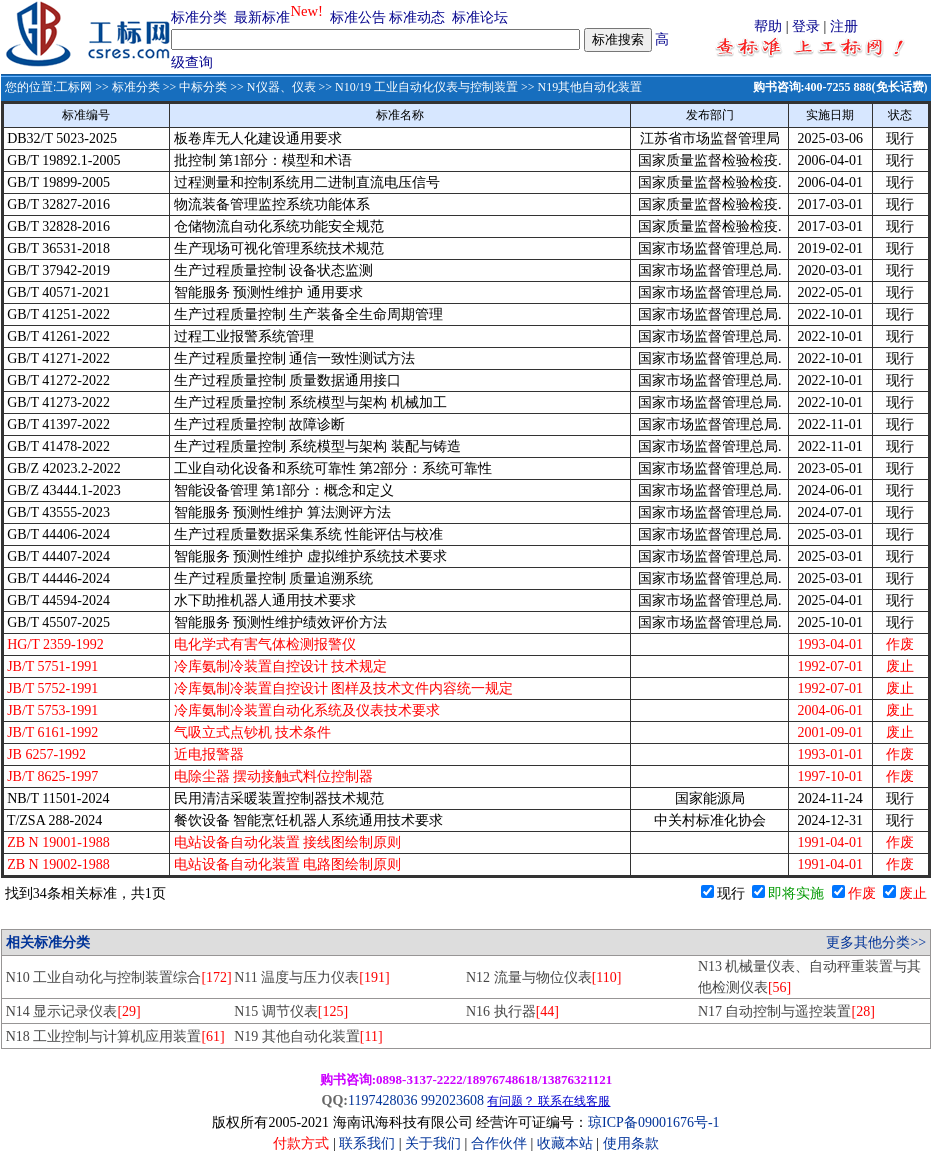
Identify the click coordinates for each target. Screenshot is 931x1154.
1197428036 (382, 1100)
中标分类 (203, 87)
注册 (844, 26)
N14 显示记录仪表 (73, 1011)
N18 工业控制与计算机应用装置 (115, 1036)
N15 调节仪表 (291, 1011)
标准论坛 (480, 17)
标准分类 (199, 17)
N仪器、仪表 (281, 87)
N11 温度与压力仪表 (311, 977)
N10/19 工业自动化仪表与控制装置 (426, 87)
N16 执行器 (512, 1011)
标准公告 (358, 17)
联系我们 (367, 1143)
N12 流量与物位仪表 (543, 977)
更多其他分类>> (876, 942)
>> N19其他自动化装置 (580, 87)
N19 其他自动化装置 (308, 1036)
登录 (806, 26)
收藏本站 (565, 1143)
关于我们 (435, 1143)
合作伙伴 (499, 1143)
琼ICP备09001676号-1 (653, 1122)
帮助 (768, 26)
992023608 (452, 1100)
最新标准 (262, 17)
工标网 (74, 87)
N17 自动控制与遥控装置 (786, 1011)
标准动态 (417, 17)
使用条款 (631, 1143)
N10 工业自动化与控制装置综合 (119, 977)
